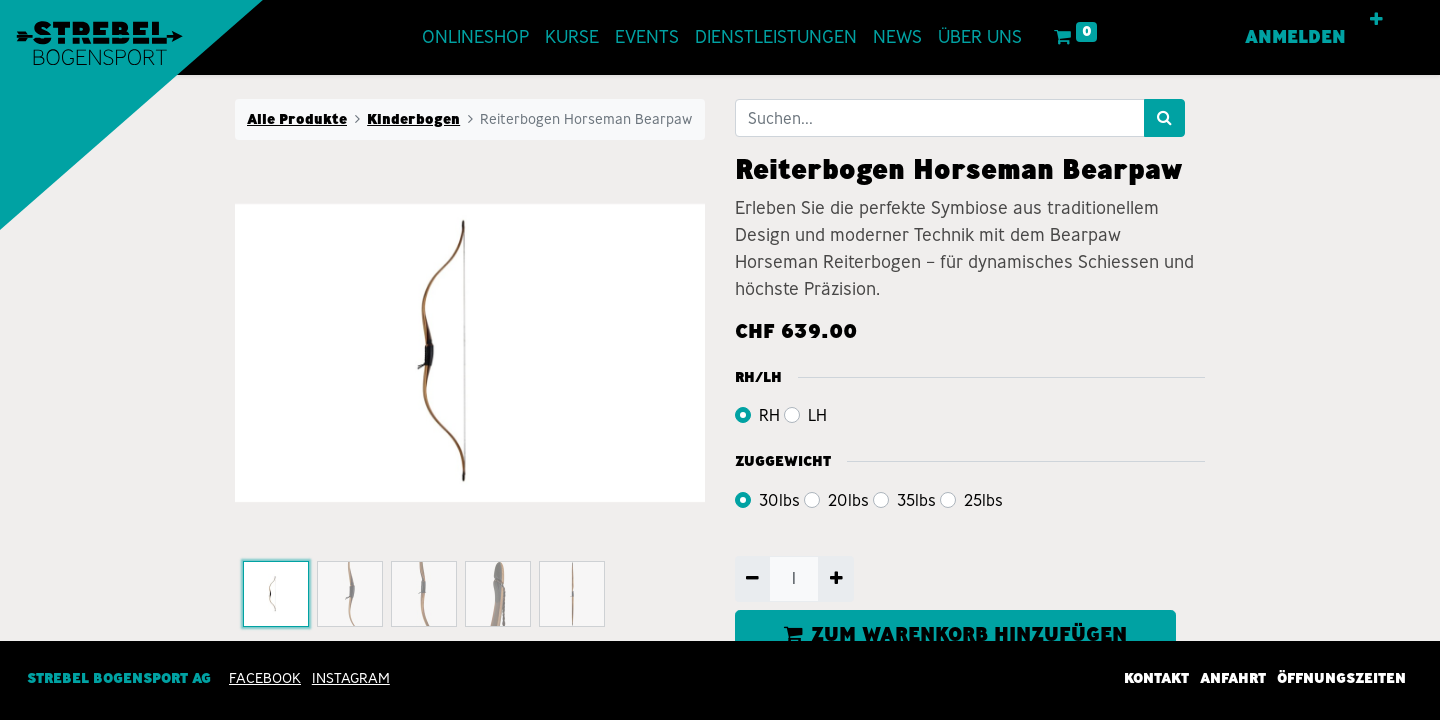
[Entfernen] (752, 579)
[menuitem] (475, 37)
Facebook (265, 678)
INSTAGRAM (351, 678)
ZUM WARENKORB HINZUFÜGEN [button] (955, 634)
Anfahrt (1233, 678)
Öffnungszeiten (1341, 678)
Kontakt (1156, 678)
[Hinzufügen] (835, 579)
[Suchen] (1164, 118)
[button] (1377, 20)
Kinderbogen (413, 119)
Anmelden (1296, 37)
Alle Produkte (297, 119)
